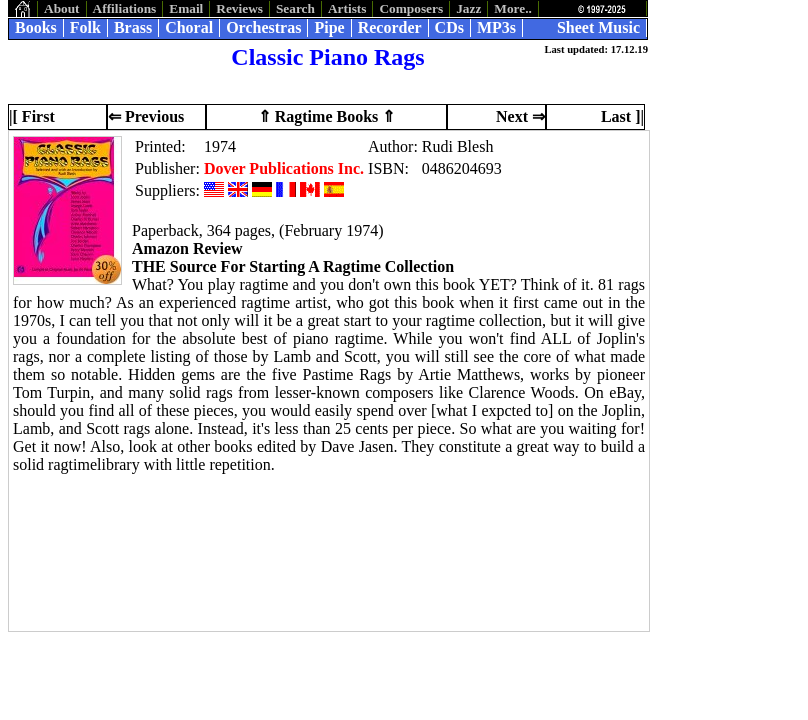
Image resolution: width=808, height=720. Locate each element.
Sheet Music (598, 27)
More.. (513, 8)
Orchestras (263, 27)
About (62, 8)
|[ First (32, 116)
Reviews (239, 8)
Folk (85, 27)
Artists (347, 8)
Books (36, 27)
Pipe (329, 27)
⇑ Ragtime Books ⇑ (327, 116)
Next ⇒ (520, 116)
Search (295, 8)
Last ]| (622, 116)
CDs (449, 27)
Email (186, 8)
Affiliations (125, 8)
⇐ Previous (146, 116)
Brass (133, 27)
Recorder (390, 27)
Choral (189, 27)
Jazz (468, 8)
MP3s (496, 27)
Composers (411, 8)
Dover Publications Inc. (284, 168)
